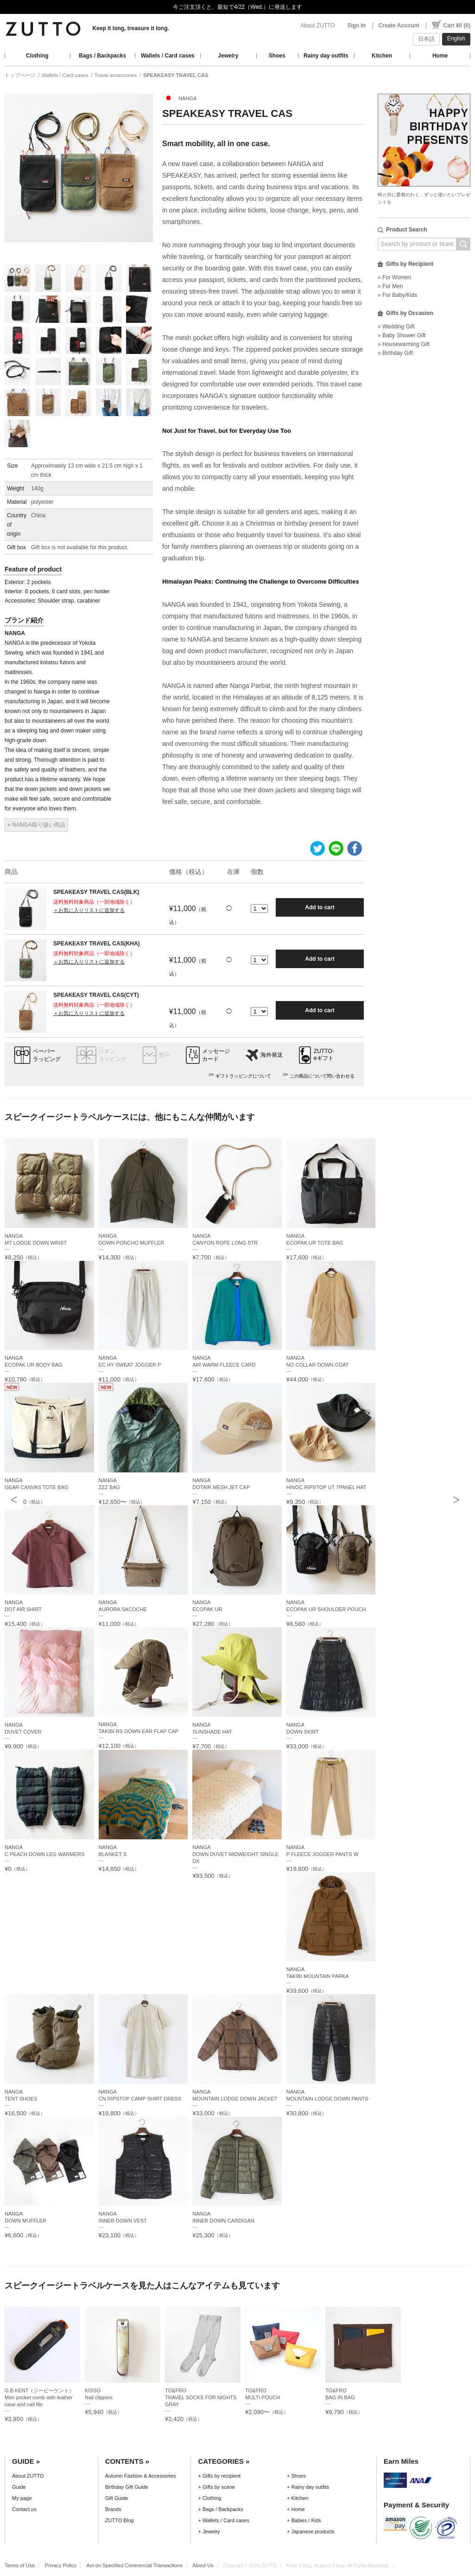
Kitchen (382, 55)
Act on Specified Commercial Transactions (135, 2565)
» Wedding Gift (396, 326)
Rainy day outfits (326, 55)
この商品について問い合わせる (322, 1076)
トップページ (20, 75)
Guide (18, 2487)
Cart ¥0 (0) (456, 25)
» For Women (394, 277)
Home (440, 55)
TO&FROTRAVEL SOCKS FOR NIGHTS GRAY (200, 2397)
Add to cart (319, 907)
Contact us (24, 2509)
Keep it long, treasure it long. (130, 28)
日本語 (426, 39)
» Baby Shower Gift (401, 335)
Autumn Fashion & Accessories (140, 2476)
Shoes (277, 55)
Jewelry (228, 55)
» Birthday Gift (395, 353)
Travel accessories (116, 75)
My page (22, 2498)
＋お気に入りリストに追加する (89, 910)
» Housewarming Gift (404, 344)
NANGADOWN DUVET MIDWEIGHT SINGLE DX (235, 1854)
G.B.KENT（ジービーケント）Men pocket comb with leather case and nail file (40, 2397)
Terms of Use (20, 2565)
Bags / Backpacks (102, 55)
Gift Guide (116, 2498)
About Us (202, 2565)
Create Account (399, 25)
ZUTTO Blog (119, 2520)
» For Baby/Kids (397, 295)
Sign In (356, 25)
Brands (113, 2509)
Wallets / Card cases (168, 55)
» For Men (390, 286)
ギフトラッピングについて (243, 1076)
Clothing (37, 55)
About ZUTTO (317, 25)
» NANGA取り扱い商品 (36, 825)
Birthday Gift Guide (126, 2487)
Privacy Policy (60, 2565)
